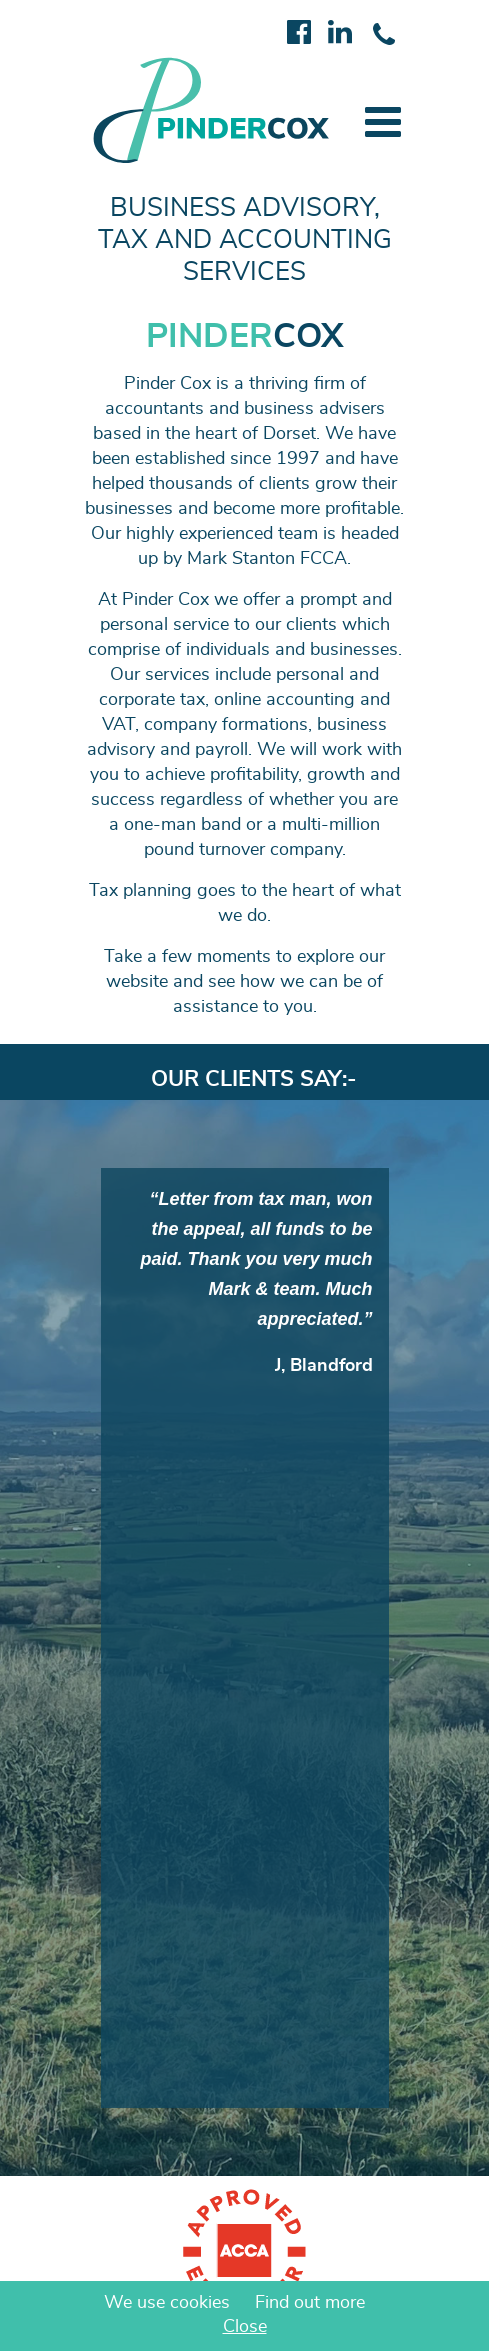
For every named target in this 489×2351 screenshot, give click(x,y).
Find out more (310, 2303)
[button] (383, 122)
